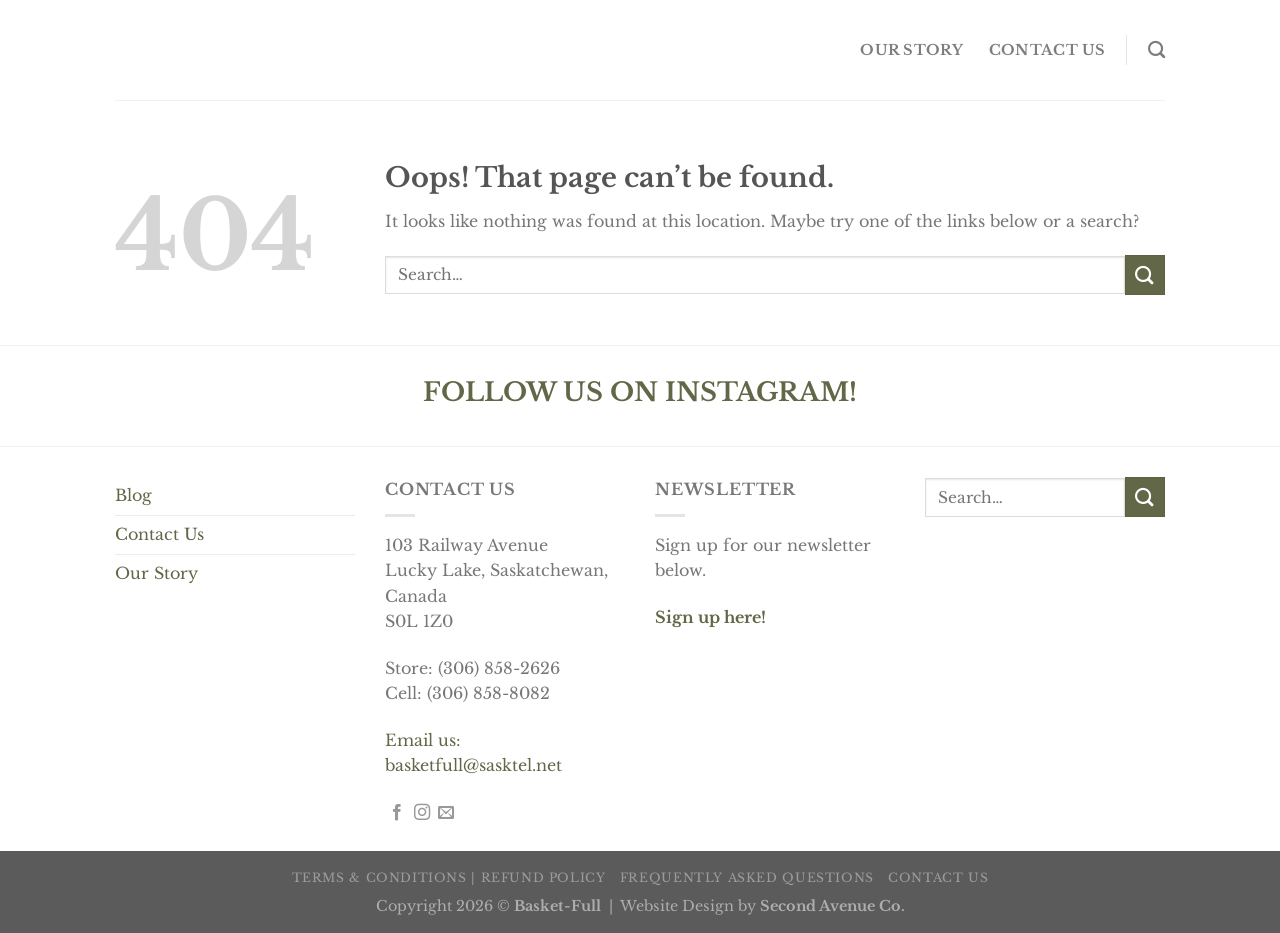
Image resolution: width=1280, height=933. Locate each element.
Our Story (156, 573)
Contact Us (159, 534)
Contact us (1047, 50)
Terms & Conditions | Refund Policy (449, 877)
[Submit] (1145, 274)
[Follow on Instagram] (422, 813)
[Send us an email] (446, 813)
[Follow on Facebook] (397, 813)
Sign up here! (710, 617)
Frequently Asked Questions (747, 877)
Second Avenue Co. (832, 906)
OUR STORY (911, 50)
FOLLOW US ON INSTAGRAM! (640, 392)
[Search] (1156, 50)
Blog (133, 495)
